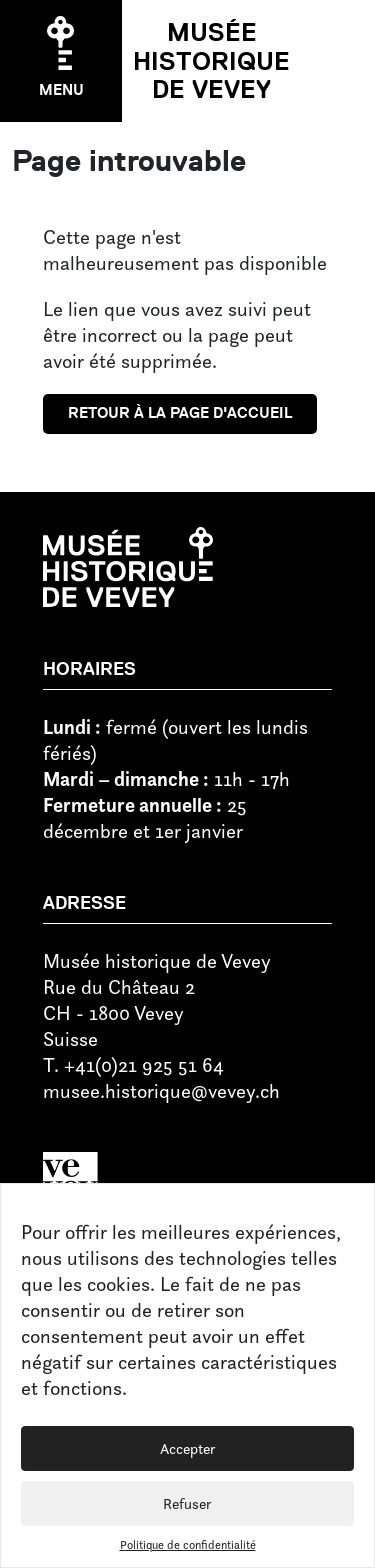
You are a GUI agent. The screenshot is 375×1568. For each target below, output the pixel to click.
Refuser (187, 1503)
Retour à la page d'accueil (180, 413)
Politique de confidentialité (188, 1544)
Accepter (188, 1448)
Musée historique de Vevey (211, 61)
